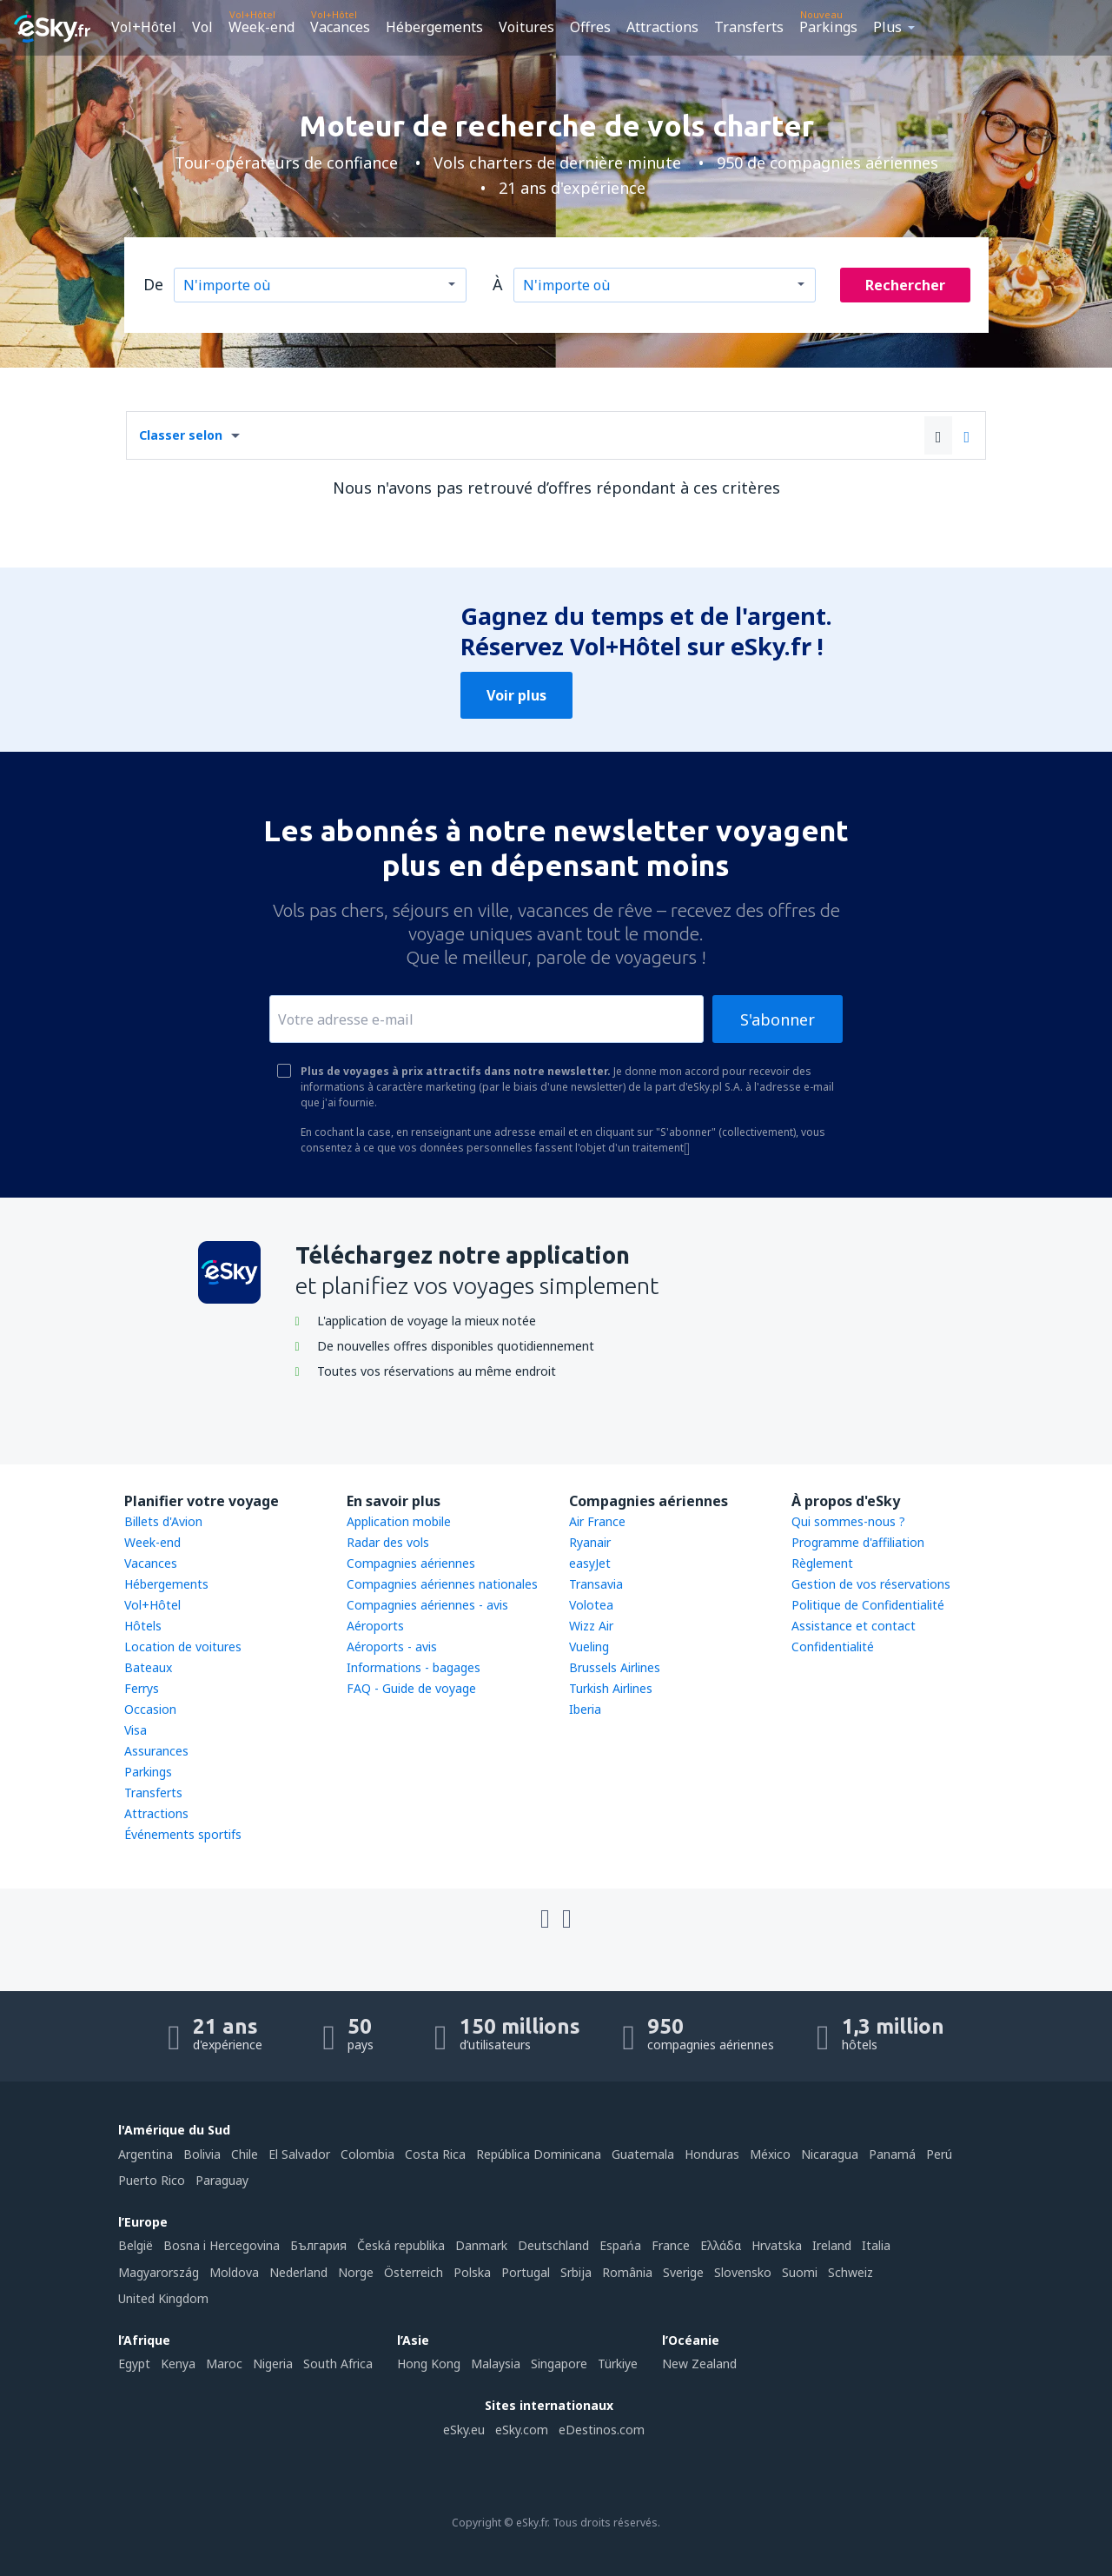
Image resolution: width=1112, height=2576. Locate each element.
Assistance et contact (853, 1625)
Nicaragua (829, 2154)
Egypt (134, 2363)
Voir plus (516, 695)
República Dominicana (538, 2154)
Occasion (150, 1709)
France (671, 2245)
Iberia (585, 1709)
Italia (876, 2245)
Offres (590, 27)
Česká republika (401, 2245)
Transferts (749, 27)
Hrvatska (776, 2245)
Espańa (620, 2245)
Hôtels (143, 1625)
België (135, 2245)
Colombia (367, 2154)
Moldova (234, 2272)
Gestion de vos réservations (870, 1584)
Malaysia (495, 2363)
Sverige (683, 2272)
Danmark (481, 2245)
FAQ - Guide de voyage (411, 1688)
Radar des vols (388, 1542)
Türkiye (618, 2363)
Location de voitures (183, 1646)
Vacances (340, 27)
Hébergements (434, 27)
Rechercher (905, 285)
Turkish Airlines (610, 1688)
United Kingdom (163, 2298)
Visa (135, 1730)
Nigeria (273, 2363)
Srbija (576, 2272)
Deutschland (553, 2245)
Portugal (525, 2272)
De (153, 284)
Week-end (261, 27)
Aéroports (375, 1625)
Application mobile (399, 1521)
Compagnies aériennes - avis (427, 1605)
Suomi (799, 2272)
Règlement (822, 1563)
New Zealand (699, 2363)
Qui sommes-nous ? (848, 1521)
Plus (887, 27)
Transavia (596, 1584)
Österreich (413, 2272)
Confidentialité (832, 1646)
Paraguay (221, 2180)
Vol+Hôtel (143, 27)
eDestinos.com (602, 2429)
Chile (244, 2154)
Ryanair (590, 1542)
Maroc (224, 2363)
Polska (472, 2272)
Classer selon (180, 435)
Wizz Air (591, 1625)
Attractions (662, 27)
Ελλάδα (720, 2245)
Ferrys (141, 1688)
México (770, 2154)
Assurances (156, 1751)
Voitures (526, 27)
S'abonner (777, 1019)
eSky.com (521, 2429)
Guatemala (643, 2154)
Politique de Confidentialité (867, 1605)
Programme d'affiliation (857, 1542)
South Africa (338, 2363)
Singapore (559, 2363)
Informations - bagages (413, 1667)
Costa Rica (435, 2154)
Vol (202, 27)
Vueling (589, 1646)
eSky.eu (464, 2429)
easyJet (590, 1563)
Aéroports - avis (392, 1646)
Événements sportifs (183, 1834)
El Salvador (299, 2154)
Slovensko (742, 2272)
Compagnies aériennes (411, 1563)
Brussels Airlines (614, 1667)
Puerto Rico (151, 2180)
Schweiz (850, 2272)
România (627, 2272)
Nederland (298, 2272)
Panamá (892, 2154)
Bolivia (202, 2154)
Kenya (178, 2363)
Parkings (828, 27)
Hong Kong (428, 2363)
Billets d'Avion (163, 1521)
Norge (356, 2272)
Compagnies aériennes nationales (442, 1584)
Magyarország (158, 2272)
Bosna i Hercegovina (221, 2245)
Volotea (591, 1605)
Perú (939, 2154)
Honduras (712, 2154)
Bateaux (148, 1667)
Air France (597, 1521)
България (318, 2245)
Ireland (831, 2245)
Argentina (145, 2154)
